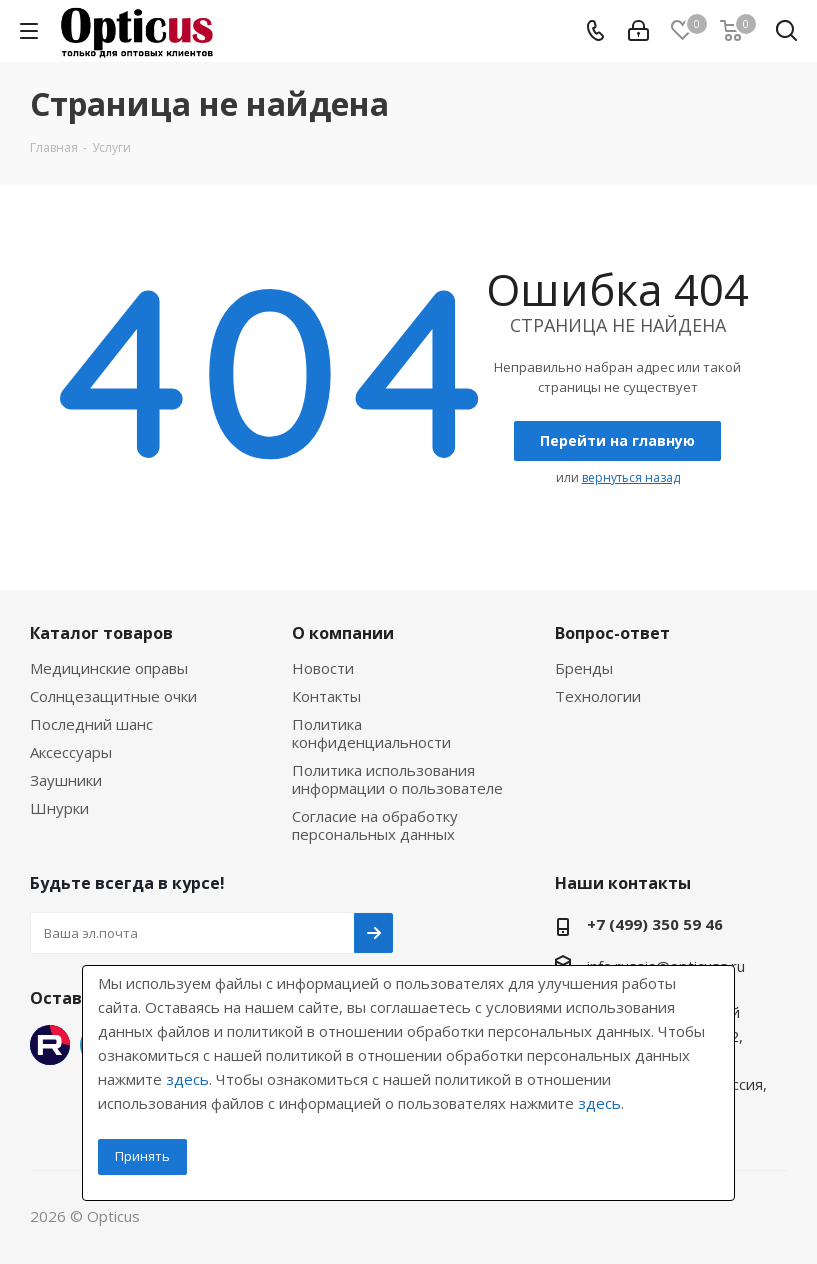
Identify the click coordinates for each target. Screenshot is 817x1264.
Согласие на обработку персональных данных (375, 825)
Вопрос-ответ (612, 633)
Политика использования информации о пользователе (397, 779)
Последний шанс (91, 724)
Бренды (584, 668)
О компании (343, 633)
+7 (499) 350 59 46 (655, 924)
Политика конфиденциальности (371, 733)
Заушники (66, 780)
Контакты (326, 696)
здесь (187, 1079)
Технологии (598, 696)
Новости (323, 668)
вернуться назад (631, 477)
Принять (142, 1156)
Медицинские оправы (109, 668)
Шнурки (59, 808)
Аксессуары (71, 752)
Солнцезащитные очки (113, 696)
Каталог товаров (101, 633)
